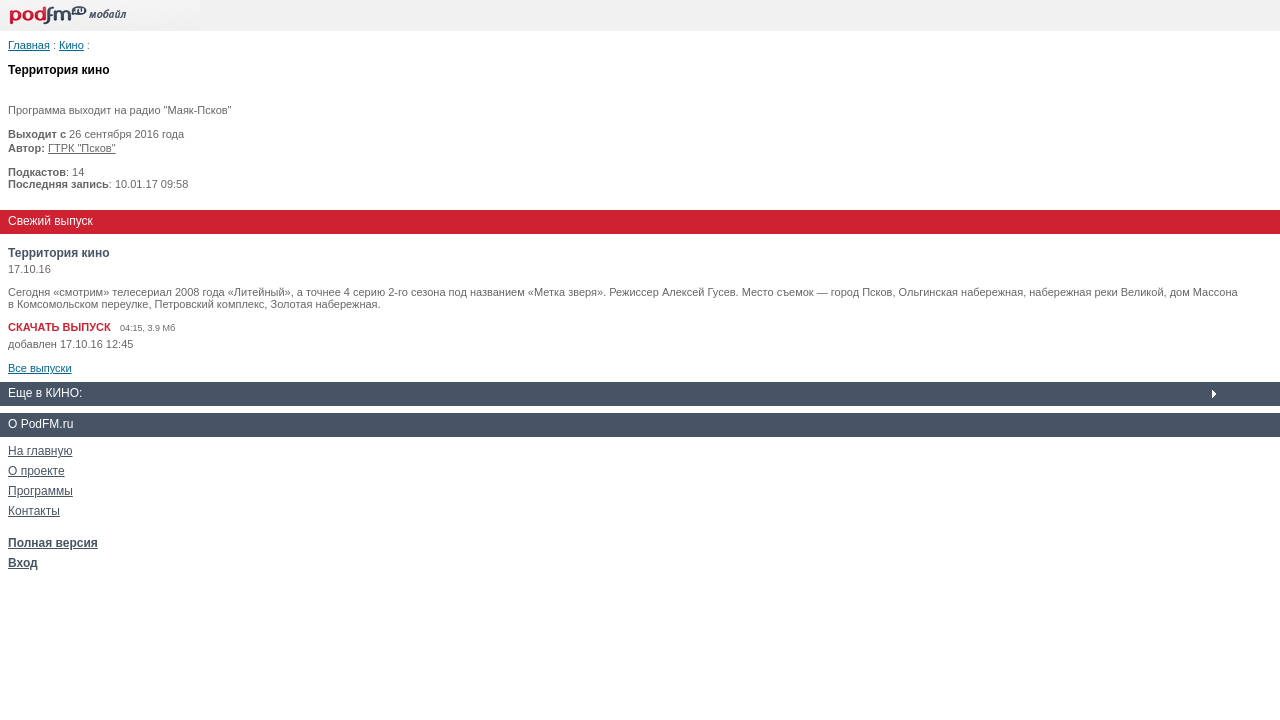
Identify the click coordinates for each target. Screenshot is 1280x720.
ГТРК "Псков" (82, 148)
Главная (29, 45)
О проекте (36, 471)
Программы (40, 491)
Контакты (34, 511)
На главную (40, 451)
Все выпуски (40, 368)
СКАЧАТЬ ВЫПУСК (59, 327)
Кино (71, 45)
